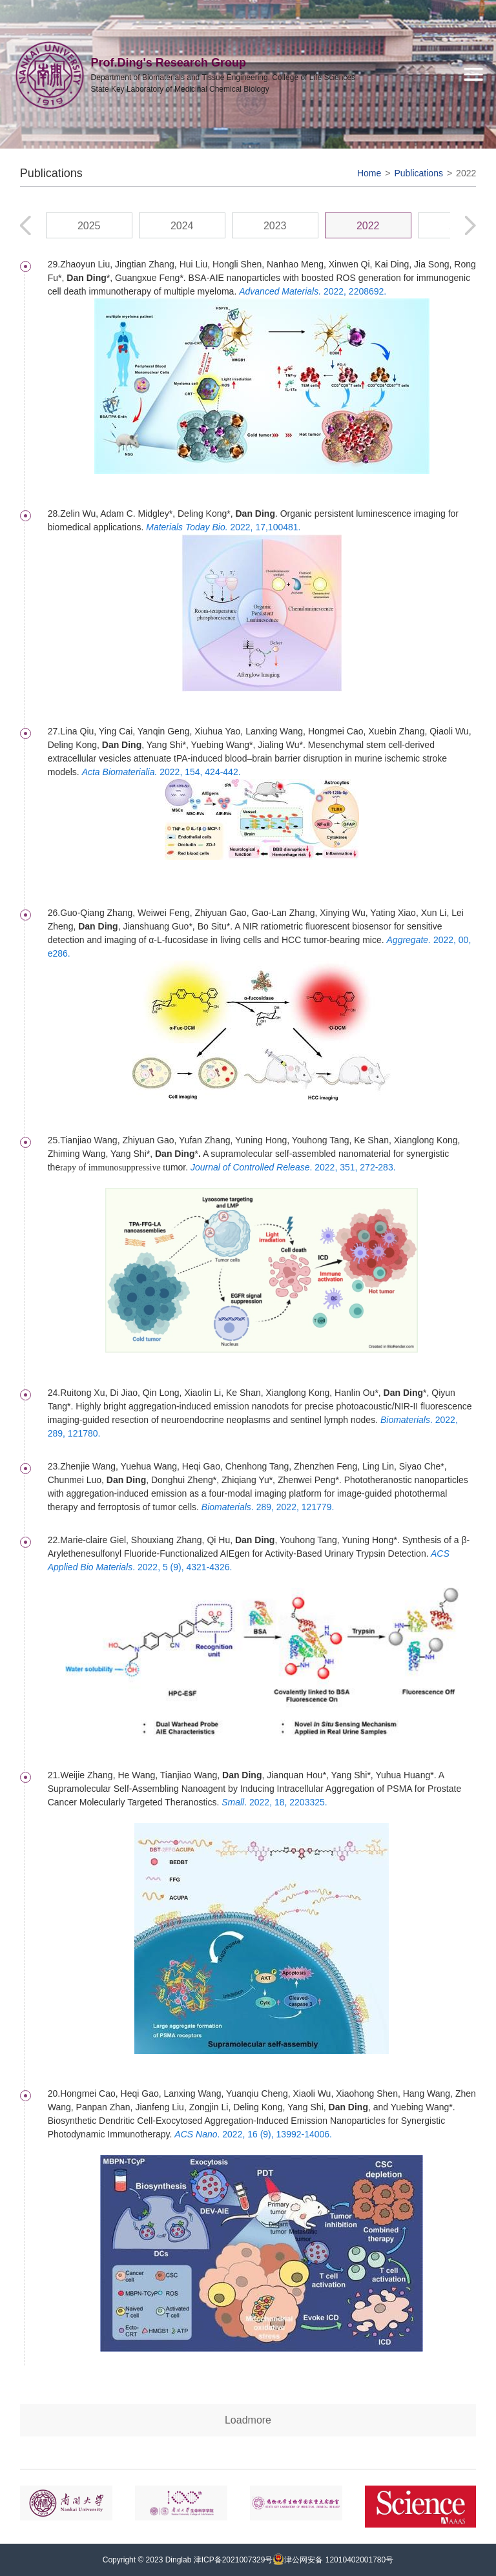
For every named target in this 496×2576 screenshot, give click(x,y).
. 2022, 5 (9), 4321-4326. (182, 1567)
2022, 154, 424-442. (161, 772)
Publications (418, 173)
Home (369, 173)
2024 (182, 225)
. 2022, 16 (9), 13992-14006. (253, 2134)
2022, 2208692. (312, 291)
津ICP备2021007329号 (233, 2559)
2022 (466, 173)
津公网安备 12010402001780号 (333, 2559)
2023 (275, 225)
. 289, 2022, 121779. (268, 1507)
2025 (89, 225)
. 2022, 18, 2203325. (274, 1802)
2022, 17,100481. (223, 527)
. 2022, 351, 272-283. (293, 1167)
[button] (470, 225)
